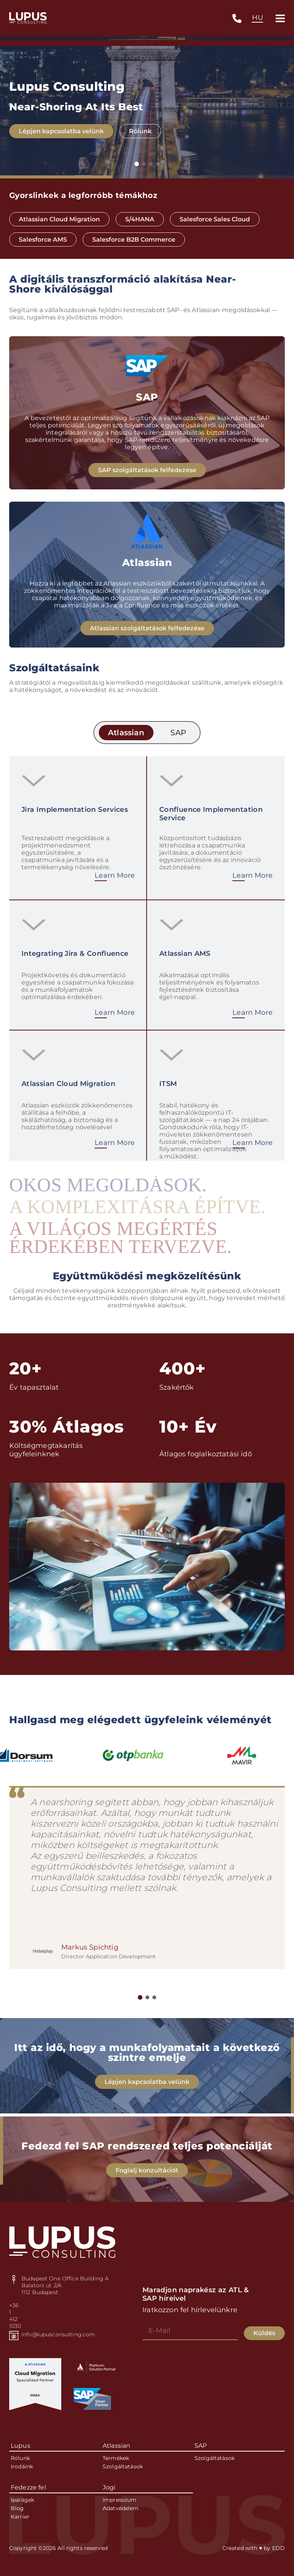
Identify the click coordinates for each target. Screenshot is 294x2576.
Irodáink (22, 2466)
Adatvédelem (121, 2508)
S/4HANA (139, 219)
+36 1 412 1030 (13, 2315)
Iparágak (22, 2499)
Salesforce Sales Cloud (215, 219)
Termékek (116, 2458)
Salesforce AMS (43, 239)
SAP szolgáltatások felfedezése (147, 476)
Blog (17, 2508)
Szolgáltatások (123, 2466)
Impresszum (119, 2499)
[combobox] (257, 18)
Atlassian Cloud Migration (59, 219)
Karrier (20, 2516)
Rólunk (140, 132)
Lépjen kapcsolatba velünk (61, 132)
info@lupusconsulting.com (58, 2334)
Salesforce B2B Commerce (133, 239)
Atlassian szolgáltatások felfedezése (147, 634)
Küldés (264, 2332)
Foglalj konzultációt (147, 2176)
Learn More (115, 882)
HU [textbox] (257, 17)
